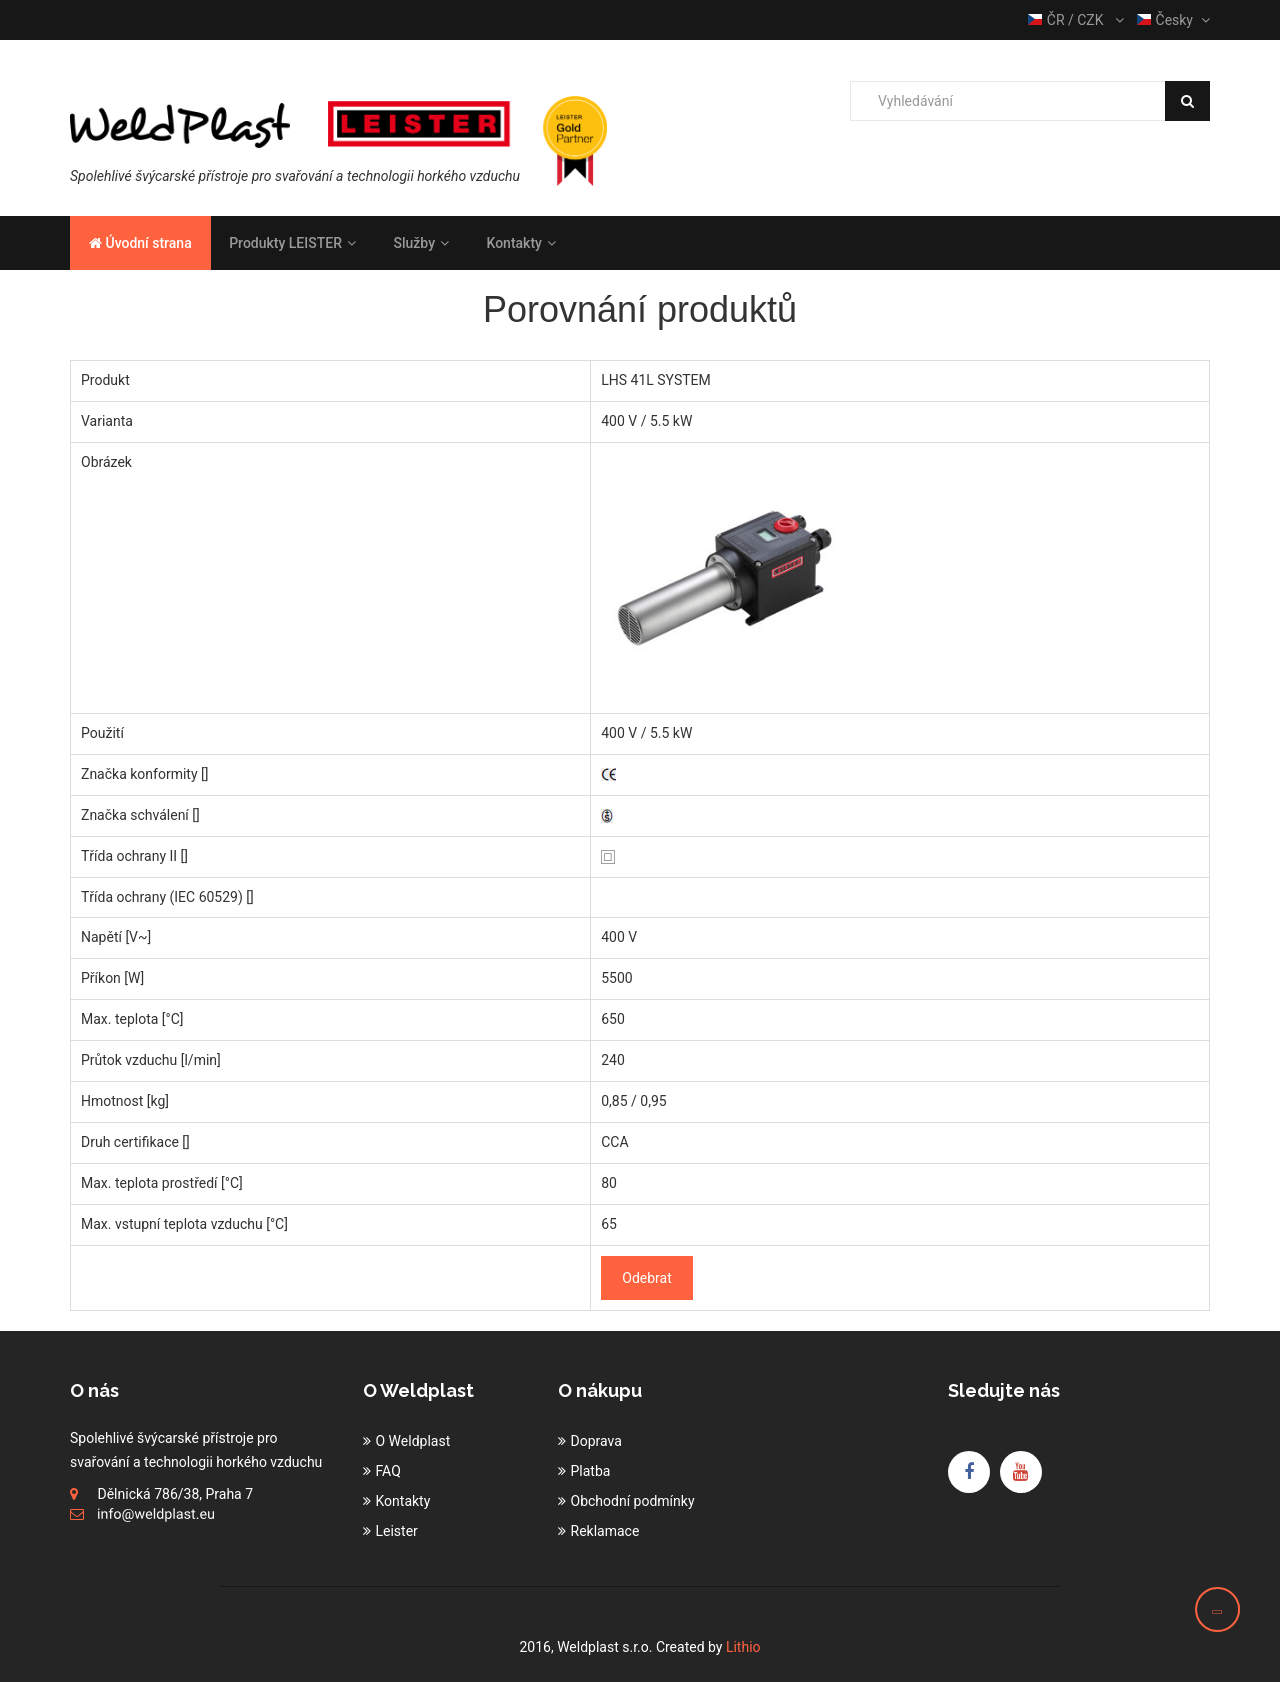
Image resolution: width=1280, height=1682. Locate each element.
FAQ (388, 1471)
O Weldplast (413, 1441)
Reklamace (605, 1531)
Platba (591, 1471)
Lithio (743, 1647)
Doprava (596, 1441)
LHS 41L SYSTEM (656, 380)
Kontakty (520, 243)
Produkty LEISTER (292, 243)
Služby (421, 243)
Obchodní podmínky (633, 1501)
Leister (397, 1531)
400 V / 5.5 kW (646, 421)
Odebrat (646, 1278)
